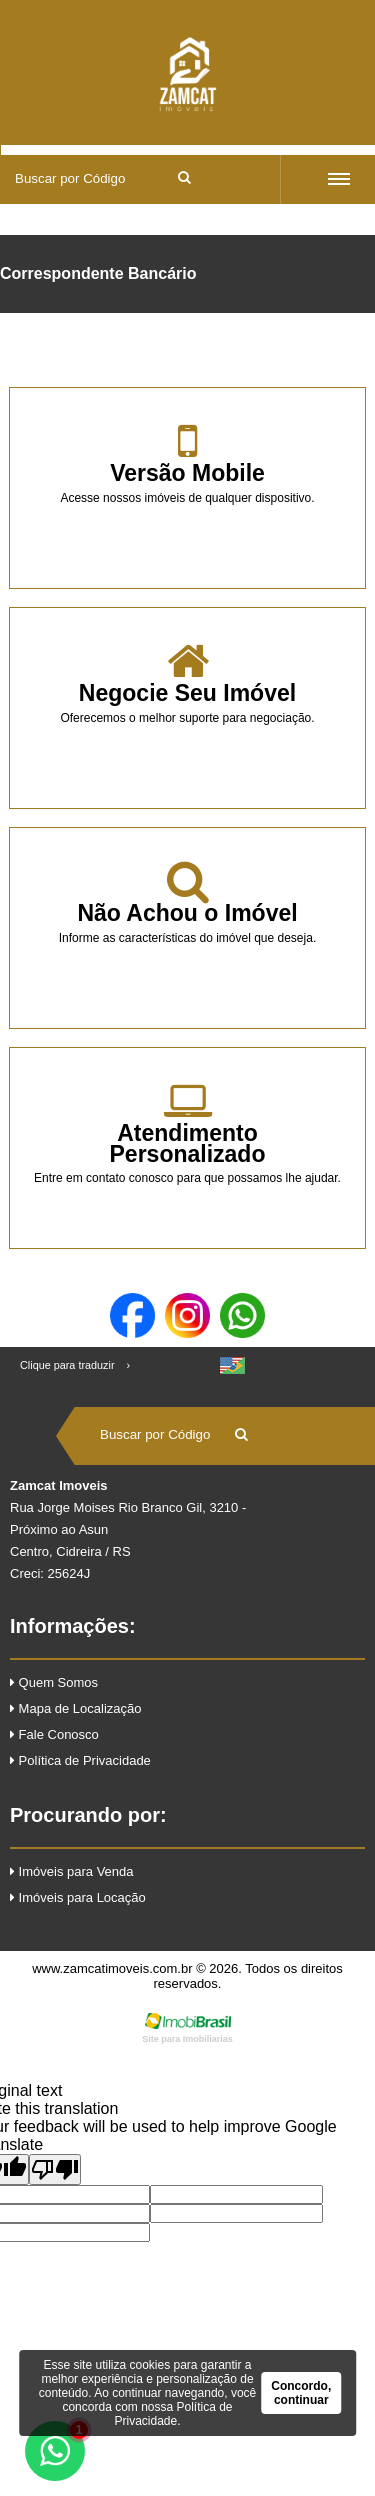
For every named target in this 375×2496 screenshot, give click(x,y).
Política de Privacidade (80, 1760)
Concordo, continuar (301, 2393)
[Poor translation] (55, 2169)
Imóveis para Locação (78, 1897)
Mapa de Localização (75, 1708)
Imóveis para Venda (72, 1871)
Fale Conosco (54, 1734)
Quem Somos (54, 1682)
